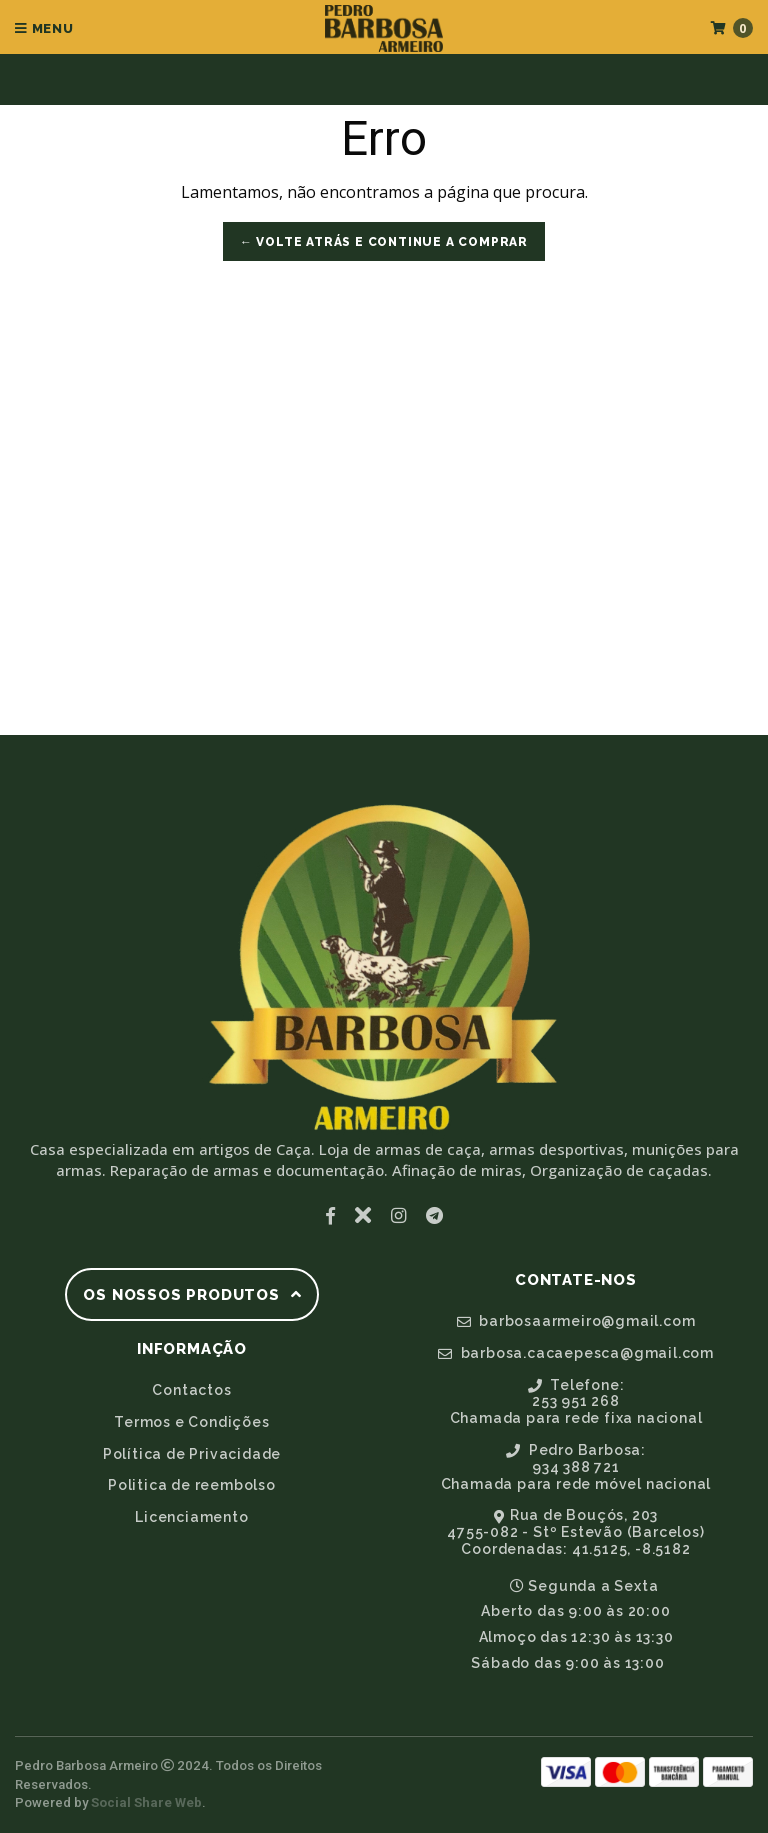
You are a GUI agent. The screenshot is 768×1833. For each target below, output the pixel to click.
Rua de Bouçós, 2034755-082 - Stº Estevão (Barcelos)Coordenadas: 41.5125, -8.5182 (575, 1532)
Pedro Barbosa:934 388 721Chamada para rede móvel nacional (576, 1467)
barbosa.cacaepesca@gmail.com (576, 1353)
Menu (44, 28)
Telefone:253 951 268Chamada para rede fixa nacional (576, 1402)
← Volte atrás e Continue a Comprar (384, 242)
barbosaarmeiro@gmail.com (576, 1321)
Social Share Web (146, 1802)
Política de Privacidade (192, 1454)
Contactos (191, 1390)
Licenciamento (191, 1517)
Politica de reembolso (192, 1485)
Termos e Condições (191, 1422)
